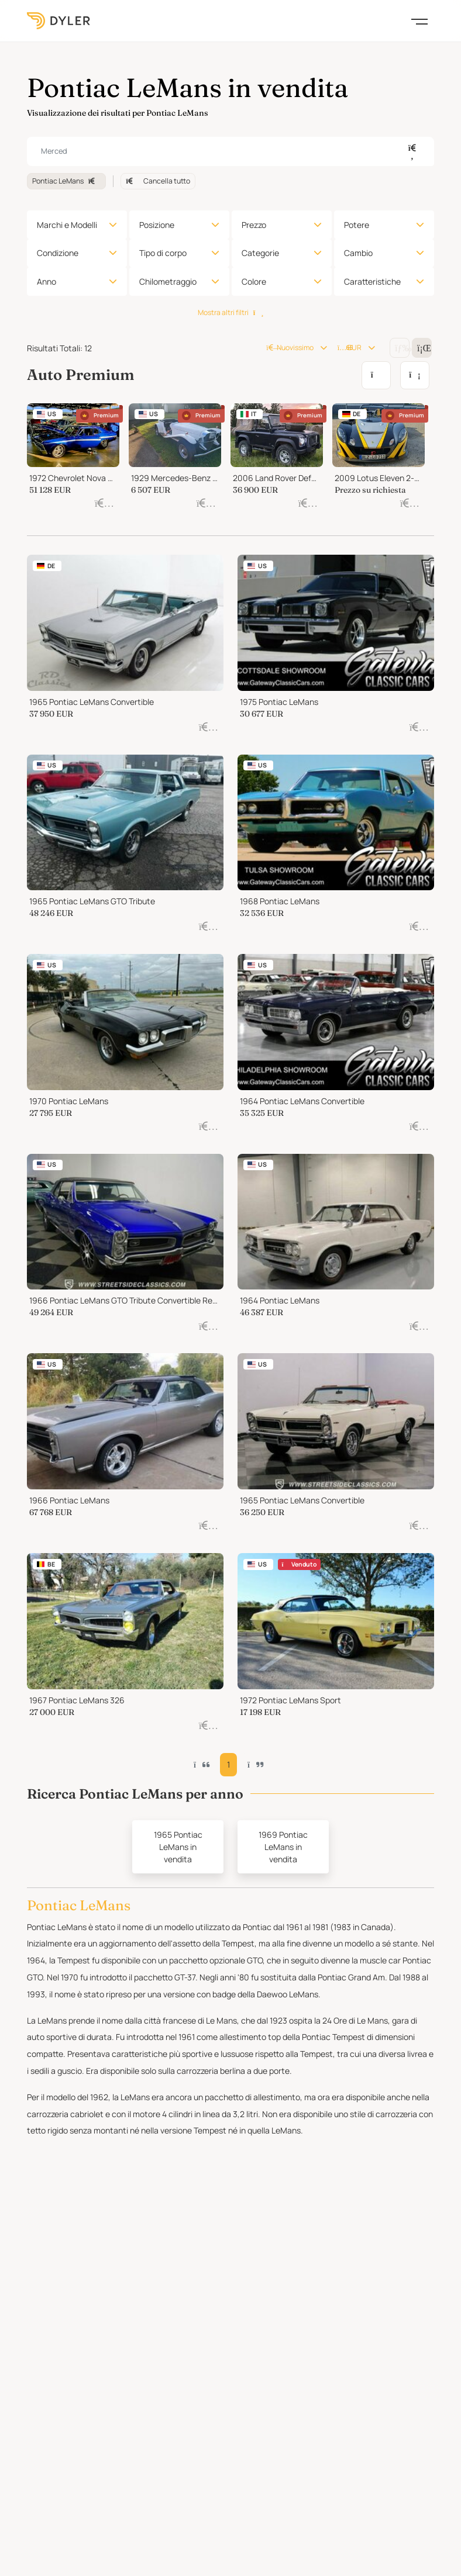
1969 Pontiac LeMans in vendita (283, 1847)
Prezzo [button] (254, 224)
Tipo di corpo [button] (163, 252)
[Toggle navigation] (419, 20)
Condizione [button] (57, 252)
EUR (350, 347)
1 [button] (228, 1764)
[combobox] (230, 151)
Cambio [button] (358, 252)
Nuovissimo (289, 347)
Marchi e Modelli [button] (67, 224)
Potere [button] (356, 224)
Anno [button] (46, 281)
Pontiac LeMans (66, 181)
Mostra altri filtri (230, 312)
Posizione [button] (156, 224)
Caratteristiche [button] (372, 281)
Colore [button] (254, 281)
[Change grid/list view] (400, 348)
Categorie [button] (260, 252)
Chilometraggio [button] (168, 281)
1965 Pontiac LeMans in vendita (178, 1847)
